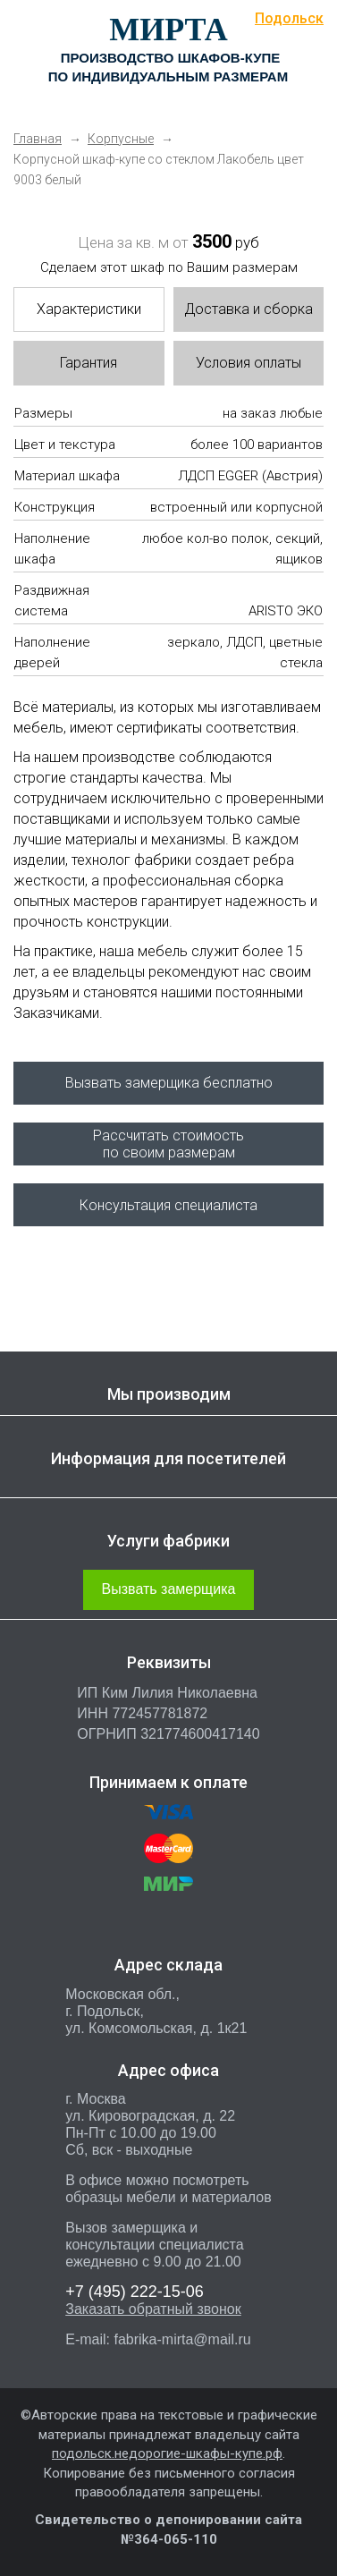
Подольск (289, 18)
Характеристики (89, 309)
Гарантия (88, 362)
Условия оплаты (248, 362)
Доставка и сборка (248, 309)
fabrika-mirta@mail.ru (182, 2339)
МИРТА (168, 29)
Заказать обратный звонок (152, 2309)
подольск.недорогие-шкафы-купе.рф (167, 2453)
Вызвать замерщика (169, 1589)
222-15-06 (134, 2292)
